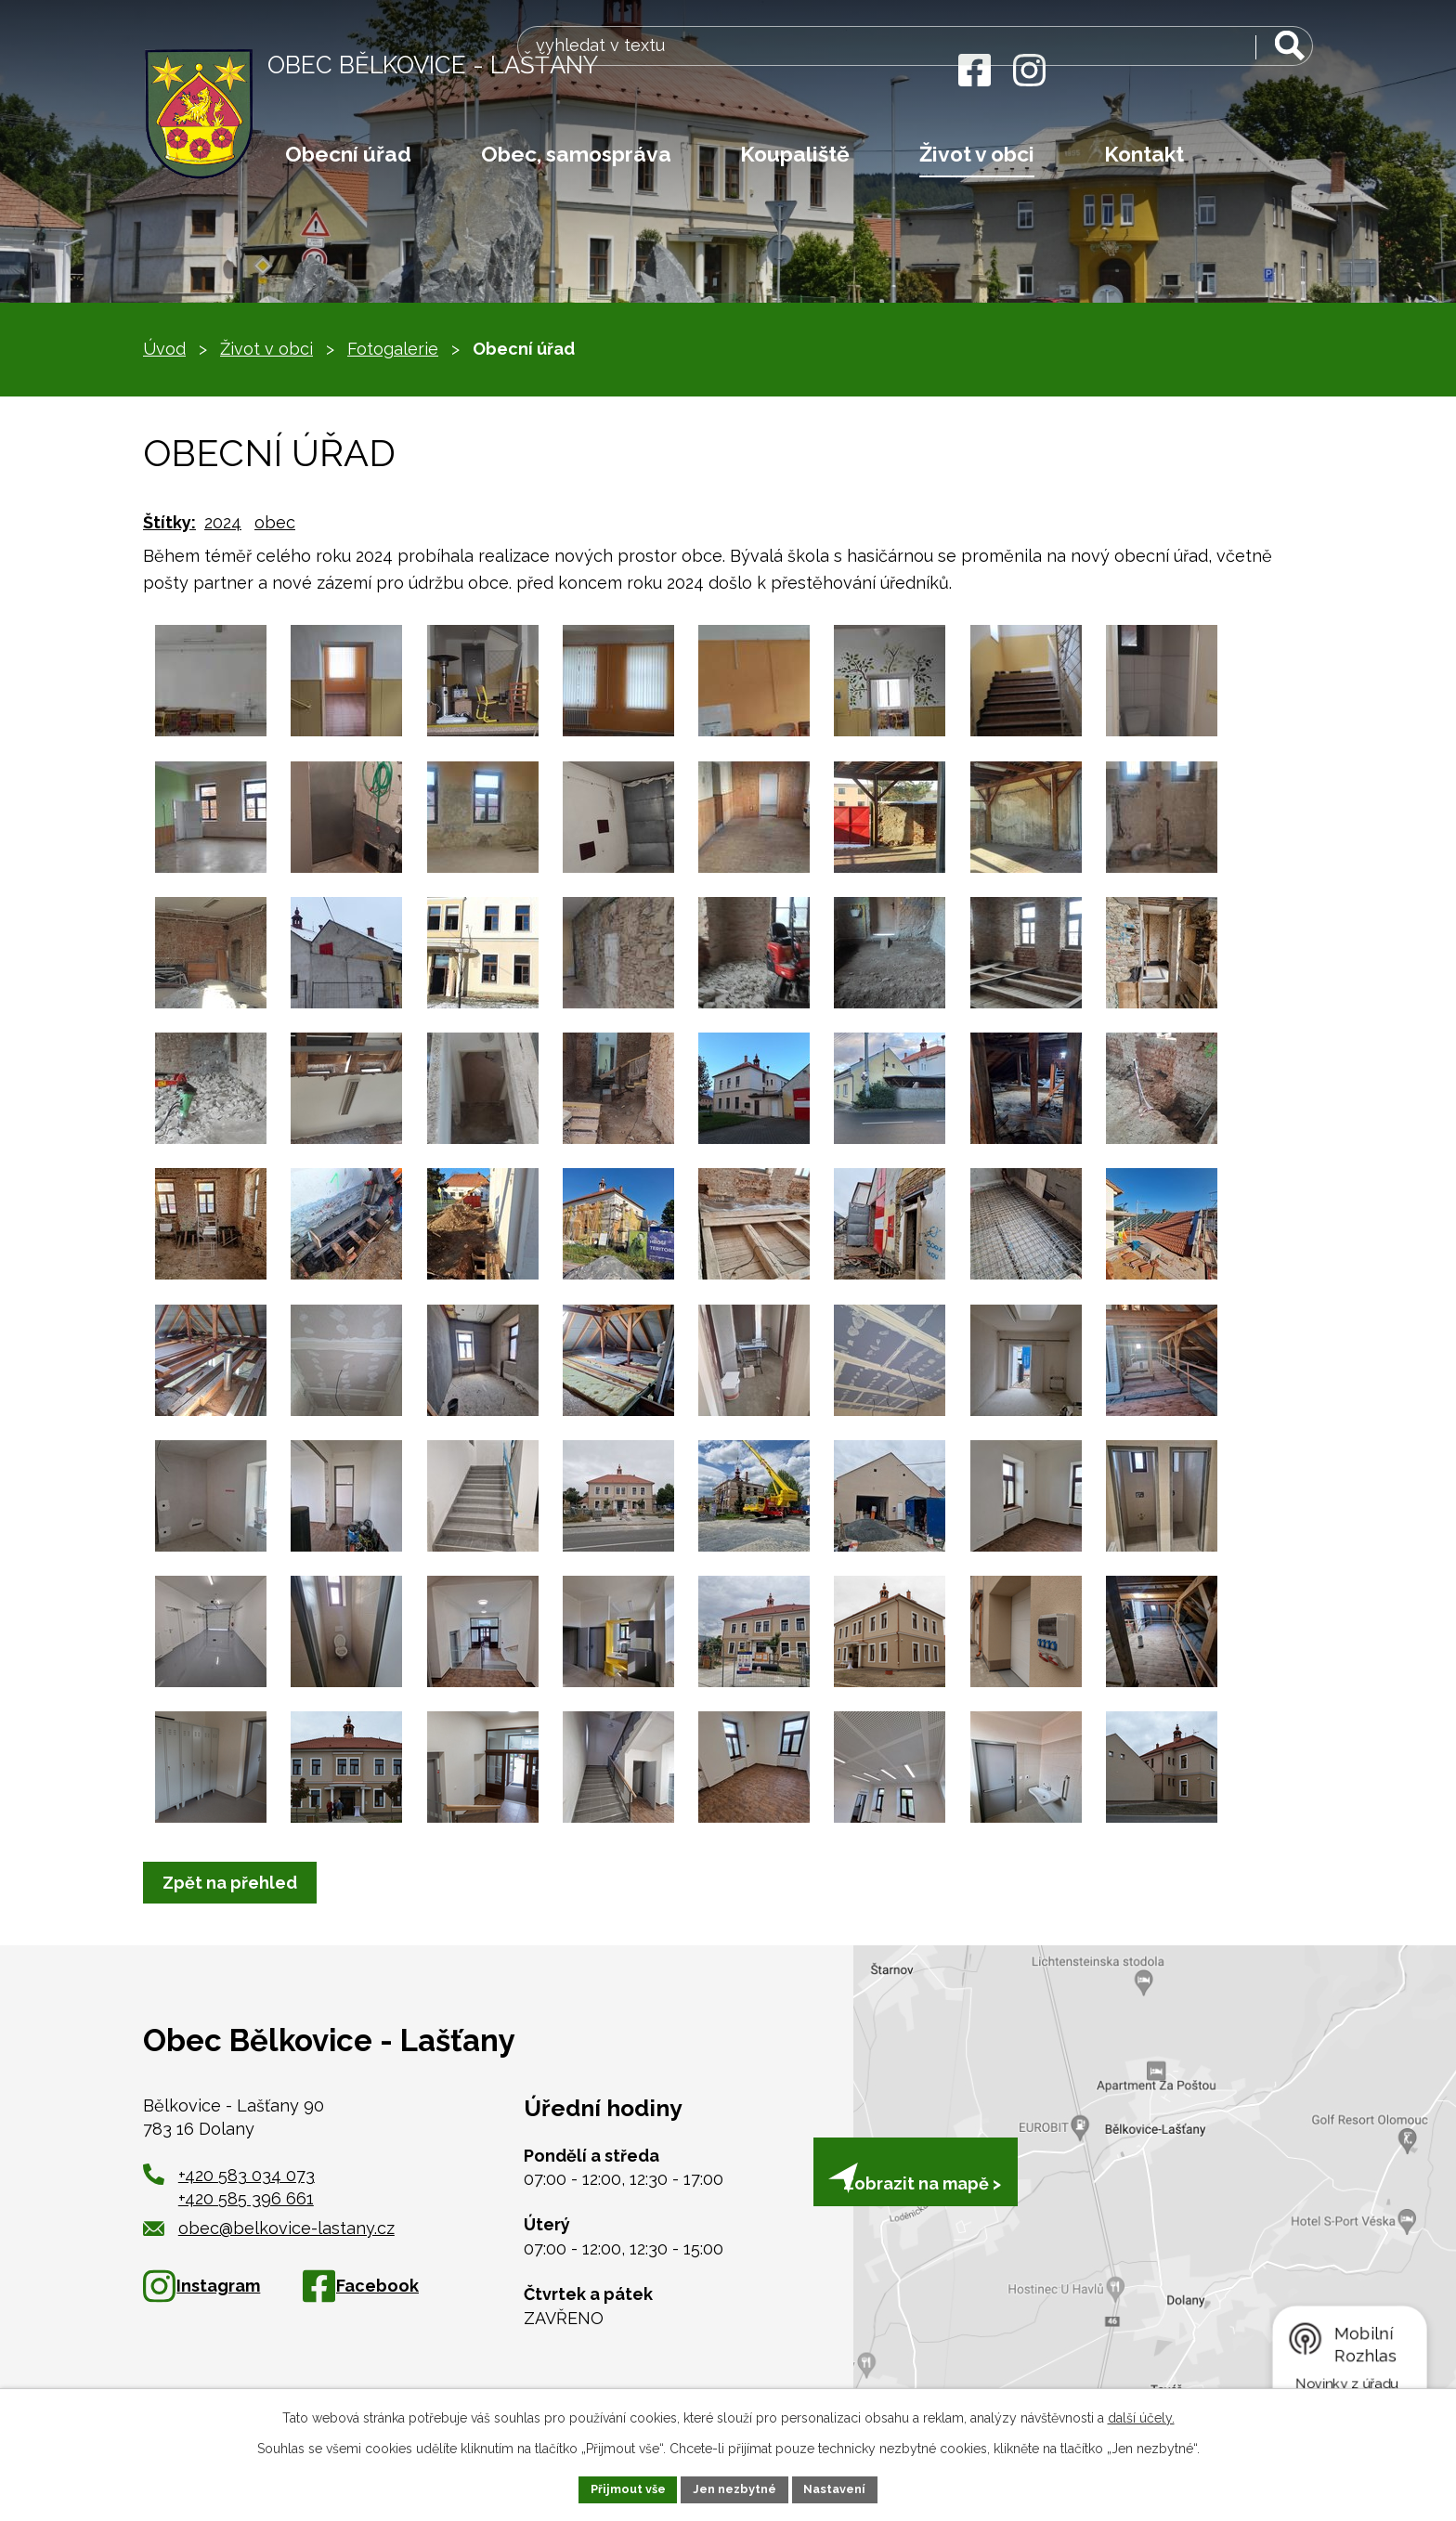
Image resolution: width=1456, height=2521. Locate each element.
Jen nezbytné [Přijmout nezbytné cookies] (735, 2487)
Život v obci (976, 154)
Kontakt (1144, 154)
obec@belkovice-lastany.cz (269, 2228)
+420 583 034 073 (246, 2175)
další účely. (1141, 2415)
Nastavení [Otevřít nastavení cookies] (844, 2487)
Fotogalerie (392, 348)
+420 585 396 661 (246, 2198)
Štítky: (169, 522)
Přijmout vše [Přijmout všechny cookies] (619, 2487)
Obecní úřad (348, 154)
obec (274, 522)
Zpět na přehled (235, 1882)
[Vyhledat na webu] (1196, 72)
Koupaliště (795, 154)
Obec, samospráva (576, 154)
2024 (222, 522)
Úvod (164, 348)
